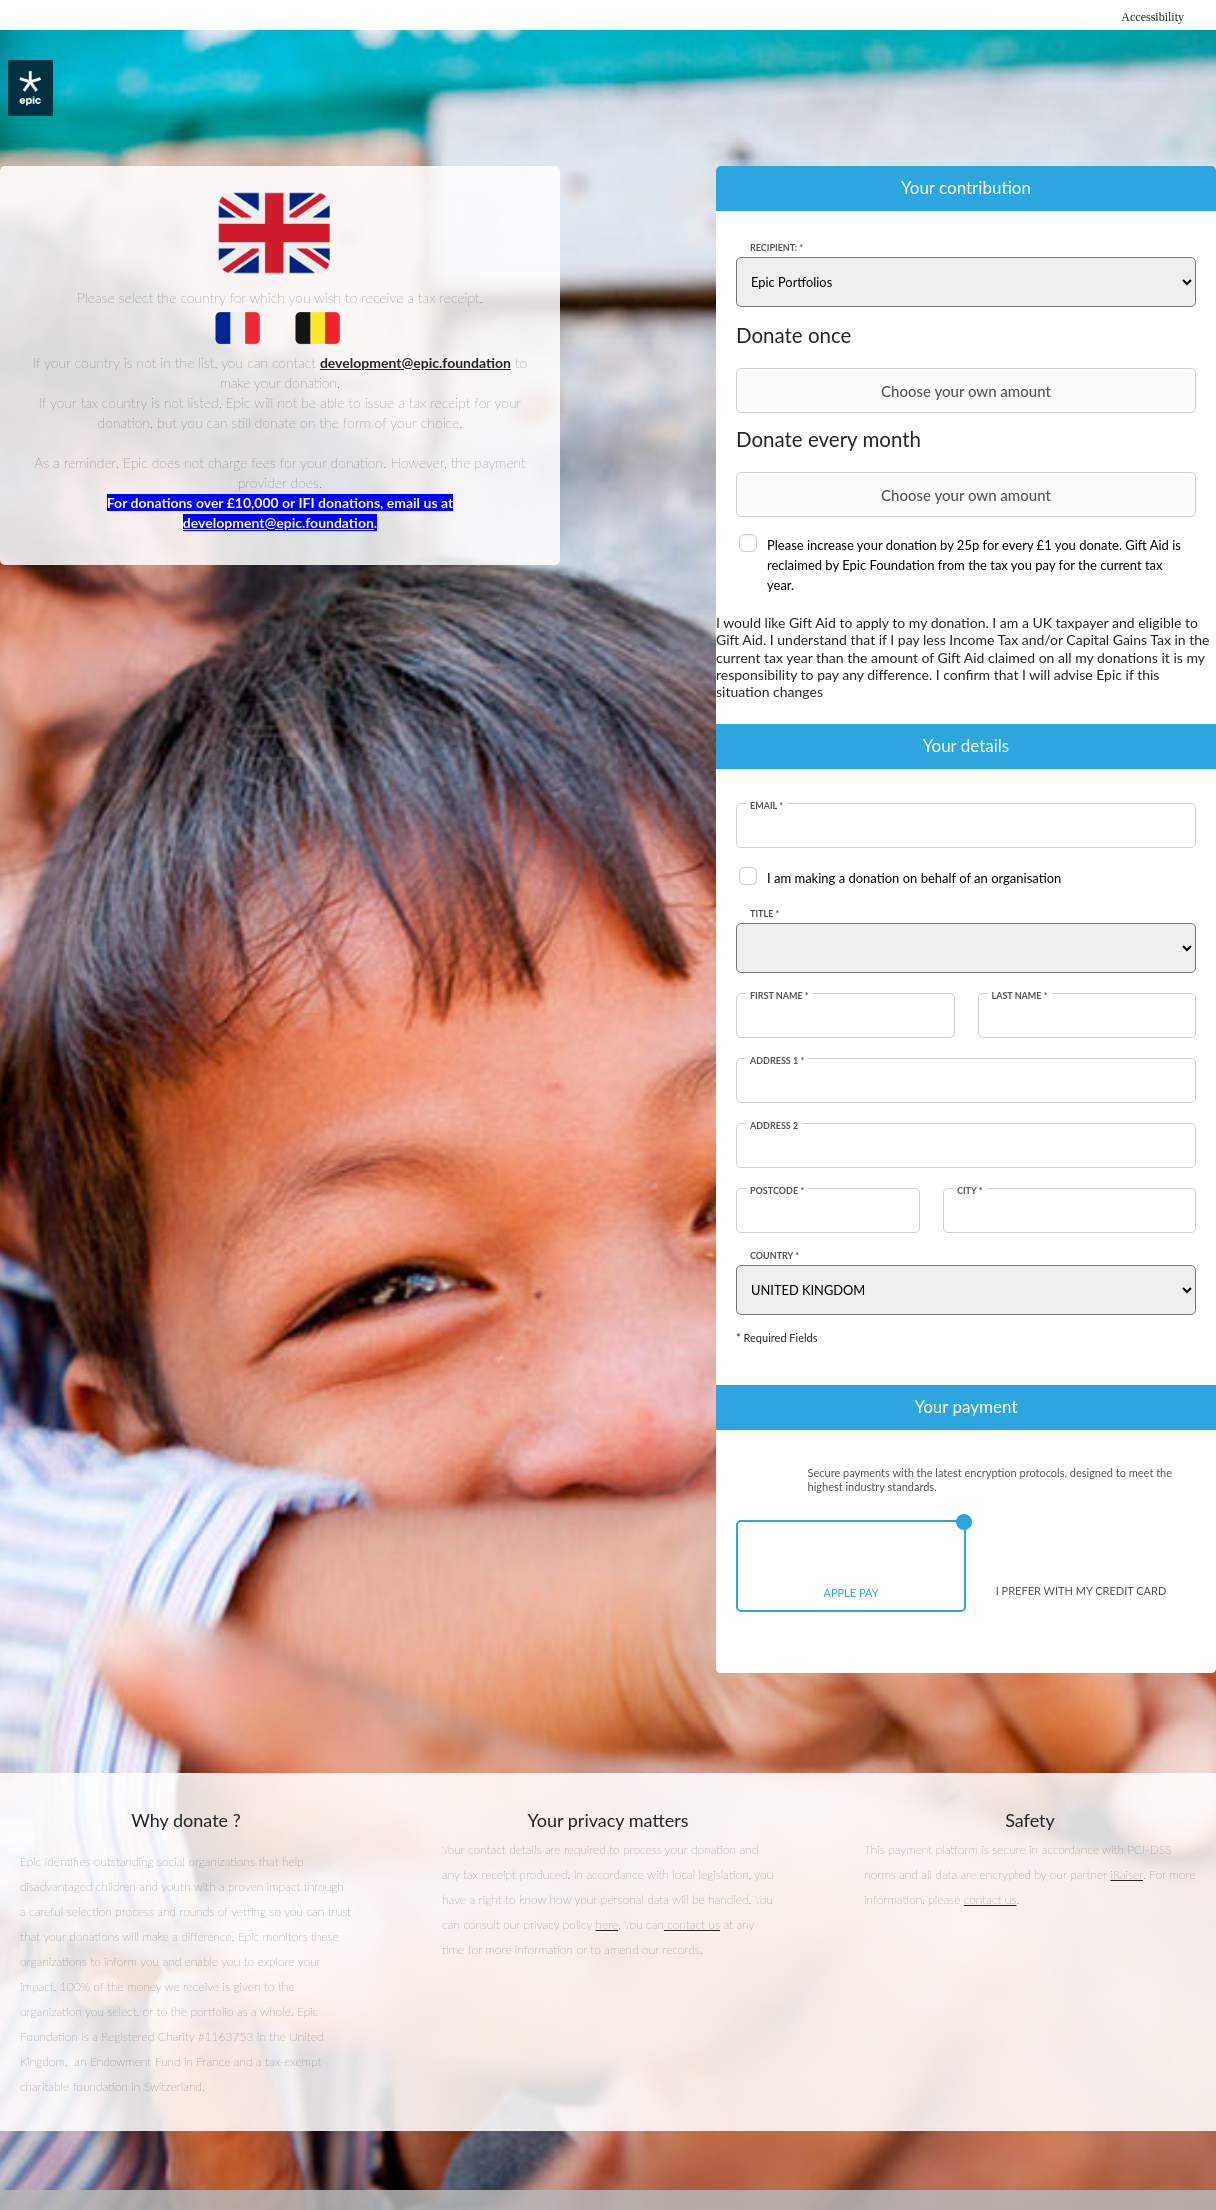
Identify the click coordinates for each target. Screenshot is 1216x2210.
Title (765, 913)
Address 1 (778, 1060)
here (607, 1925)
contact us (692, 1925)
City (970, 1190)
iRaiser (1127, 1875)
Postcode (778, 1190)
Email (767, 805)
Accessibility (1152, 17)
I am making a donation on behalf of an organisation (915, 878)
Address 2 (775, 1125)
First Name (780, 995)
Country (775, 1255)
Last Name (1019, 995)
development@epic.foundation (278, 522)
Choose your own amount (896, 391)
